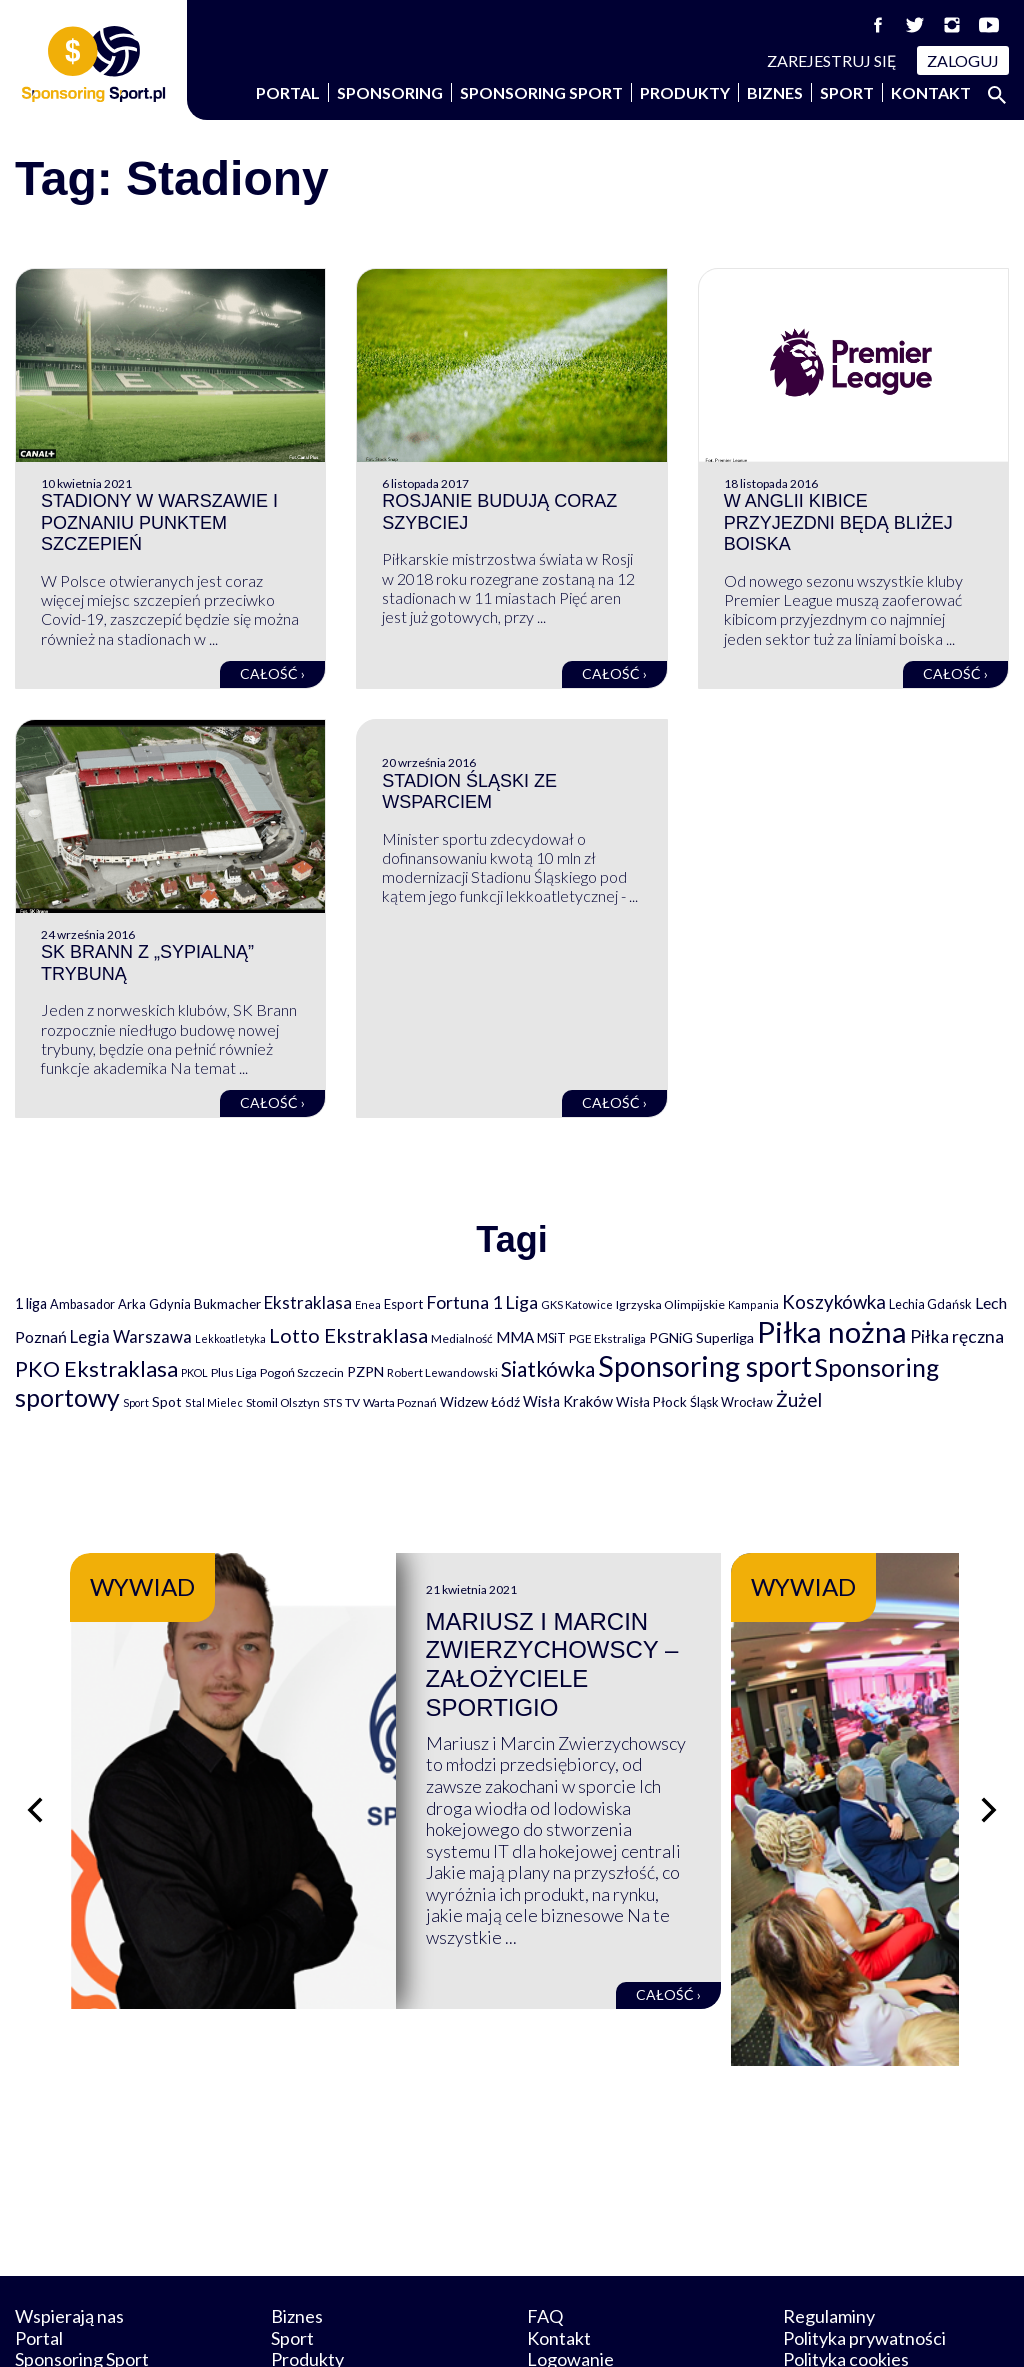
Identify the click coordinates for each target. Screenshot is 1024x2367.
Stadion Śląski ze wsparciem (469, 792)
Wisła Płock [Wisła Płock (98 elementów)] (651, 1402)
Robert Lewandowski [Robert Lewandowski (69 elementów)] (442, 1372)
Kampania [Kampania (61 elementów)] (753, 1304)
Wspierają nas (69, 2223)
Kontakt (931, 92)
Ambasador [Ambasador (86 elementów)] (82, 1304)
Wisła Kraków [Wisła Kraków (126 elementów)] (568, 1401)
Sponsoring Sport (541, 92)
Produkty (685, 92)
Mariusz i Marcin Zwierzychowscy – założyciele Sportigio (693, 1650)
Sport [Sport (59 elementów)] (136, 1402)
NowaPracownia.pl (525, 2328)
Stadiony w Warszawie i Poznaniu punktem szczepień (159, 522)
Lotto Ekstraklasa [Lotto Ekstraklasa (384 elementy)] (348, 1335)
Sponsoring (390, 92)
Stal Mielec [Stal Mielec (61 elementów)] (214, 1402)
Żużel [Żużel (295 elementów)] (799, 1400)
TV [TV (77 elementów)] (352, 1402)
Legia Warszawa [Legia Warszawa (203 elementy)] (131, 1336)
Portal (288, 92)
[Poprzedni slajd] (35, 1763)
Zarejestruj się (832, 60)
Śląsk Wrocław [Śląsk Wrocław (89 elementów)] (731, 1402)
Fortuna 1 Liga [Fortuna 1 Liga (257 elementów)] (482, 1302)
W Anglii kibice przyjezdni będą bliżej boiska (838, 522)
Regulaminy (829, 2223)
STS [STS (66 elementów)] (332, 1402)
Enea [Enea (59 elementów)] (368, 1304)
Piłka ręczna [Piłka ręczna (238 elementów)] (957, 1336)
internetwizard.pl (697, 2328)
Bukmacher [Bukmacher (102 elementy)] (227, 1304)
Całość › (272, 673)
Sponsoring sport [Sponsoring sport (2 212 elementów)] (705, 1366)
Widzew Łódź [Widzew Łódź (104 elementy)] (480, 1402)
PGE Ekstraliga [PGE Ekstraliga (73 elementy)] (607, 1338)
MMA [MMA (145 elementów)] (515, 1337)
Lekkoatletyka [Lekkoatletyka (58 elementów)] (230, 1338)
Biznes (775, 92)
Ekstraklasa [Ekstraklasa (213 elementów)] (308, 1302)
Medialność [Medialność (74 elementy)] (462, 1338)
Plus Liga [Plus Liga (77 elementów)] (234, 1372)
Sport (847, 92)
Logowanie (570, 2266)
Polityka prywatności (864, 2244)
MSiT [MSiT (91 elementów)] (551, 1338)
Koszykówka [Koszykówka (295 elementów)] (834, 1302)
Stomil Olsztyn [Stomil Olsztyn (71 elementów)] (283, 1402)
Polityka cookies (846, 2266)
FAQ (545, 2223)
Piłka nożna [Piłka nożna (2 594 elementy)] (832, 1331)
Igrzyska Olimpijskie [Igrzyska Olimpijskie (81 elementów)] (670, 1304)
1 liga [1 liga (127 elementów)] (31, 1303)
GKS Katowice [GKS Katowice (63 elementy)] (577, 1304)
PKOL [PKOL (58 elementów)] (194, 1372)
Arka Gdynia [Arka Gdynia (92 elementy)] (154, 1304)
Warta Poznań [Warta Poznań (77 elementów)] (400, 1402)
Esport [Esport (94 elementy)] (403, 1304)
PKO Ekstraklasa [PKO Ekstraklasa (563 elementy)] (96, 1368)
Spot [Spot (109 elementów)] (167, 1401)
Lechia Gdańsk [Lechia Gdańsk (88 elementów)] (930, 1304)
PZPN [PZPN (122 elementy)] (365, 1371)
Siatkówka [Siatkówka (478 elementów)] (548, 1368)
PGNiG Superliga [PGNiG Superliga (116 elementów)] (701, 1337)
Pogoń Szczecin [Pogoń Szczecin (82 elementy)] (302, 1372)
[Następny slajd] (989, 1763)
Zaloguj (963, 60)
